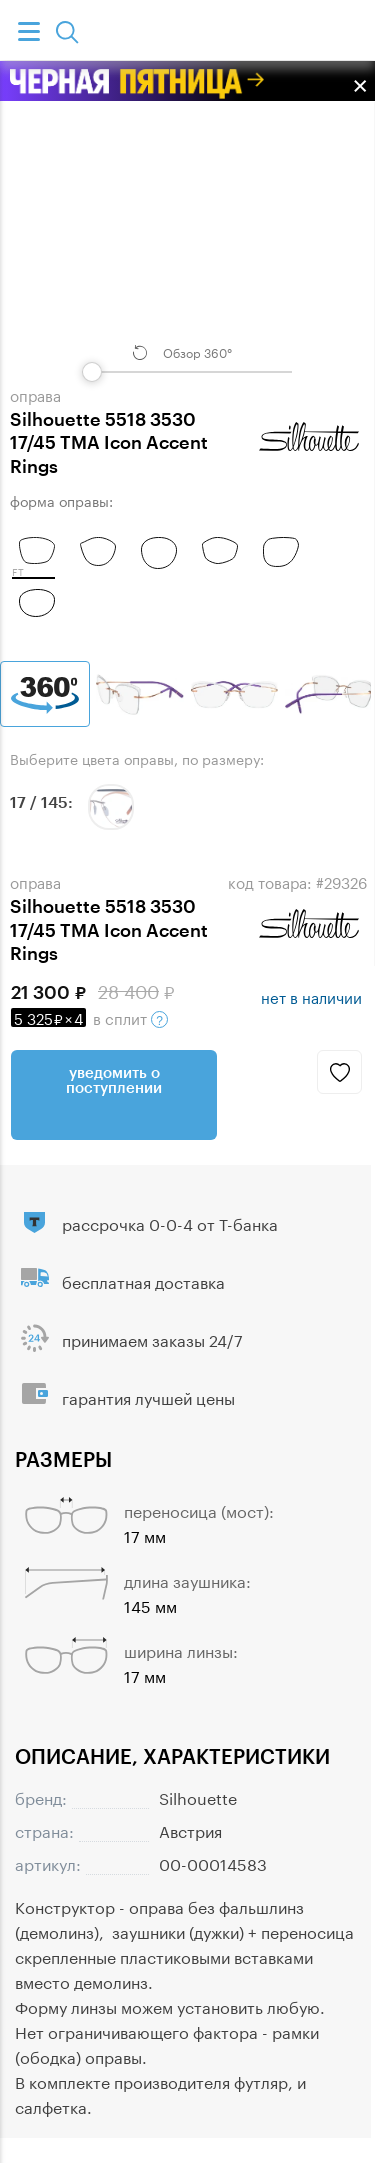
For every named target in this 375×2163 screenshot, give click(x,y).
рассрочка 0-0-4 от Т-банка (170, 1222)
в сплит (89, 1017)
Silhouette (198, 1796)
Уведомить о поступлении (114, 1079)
